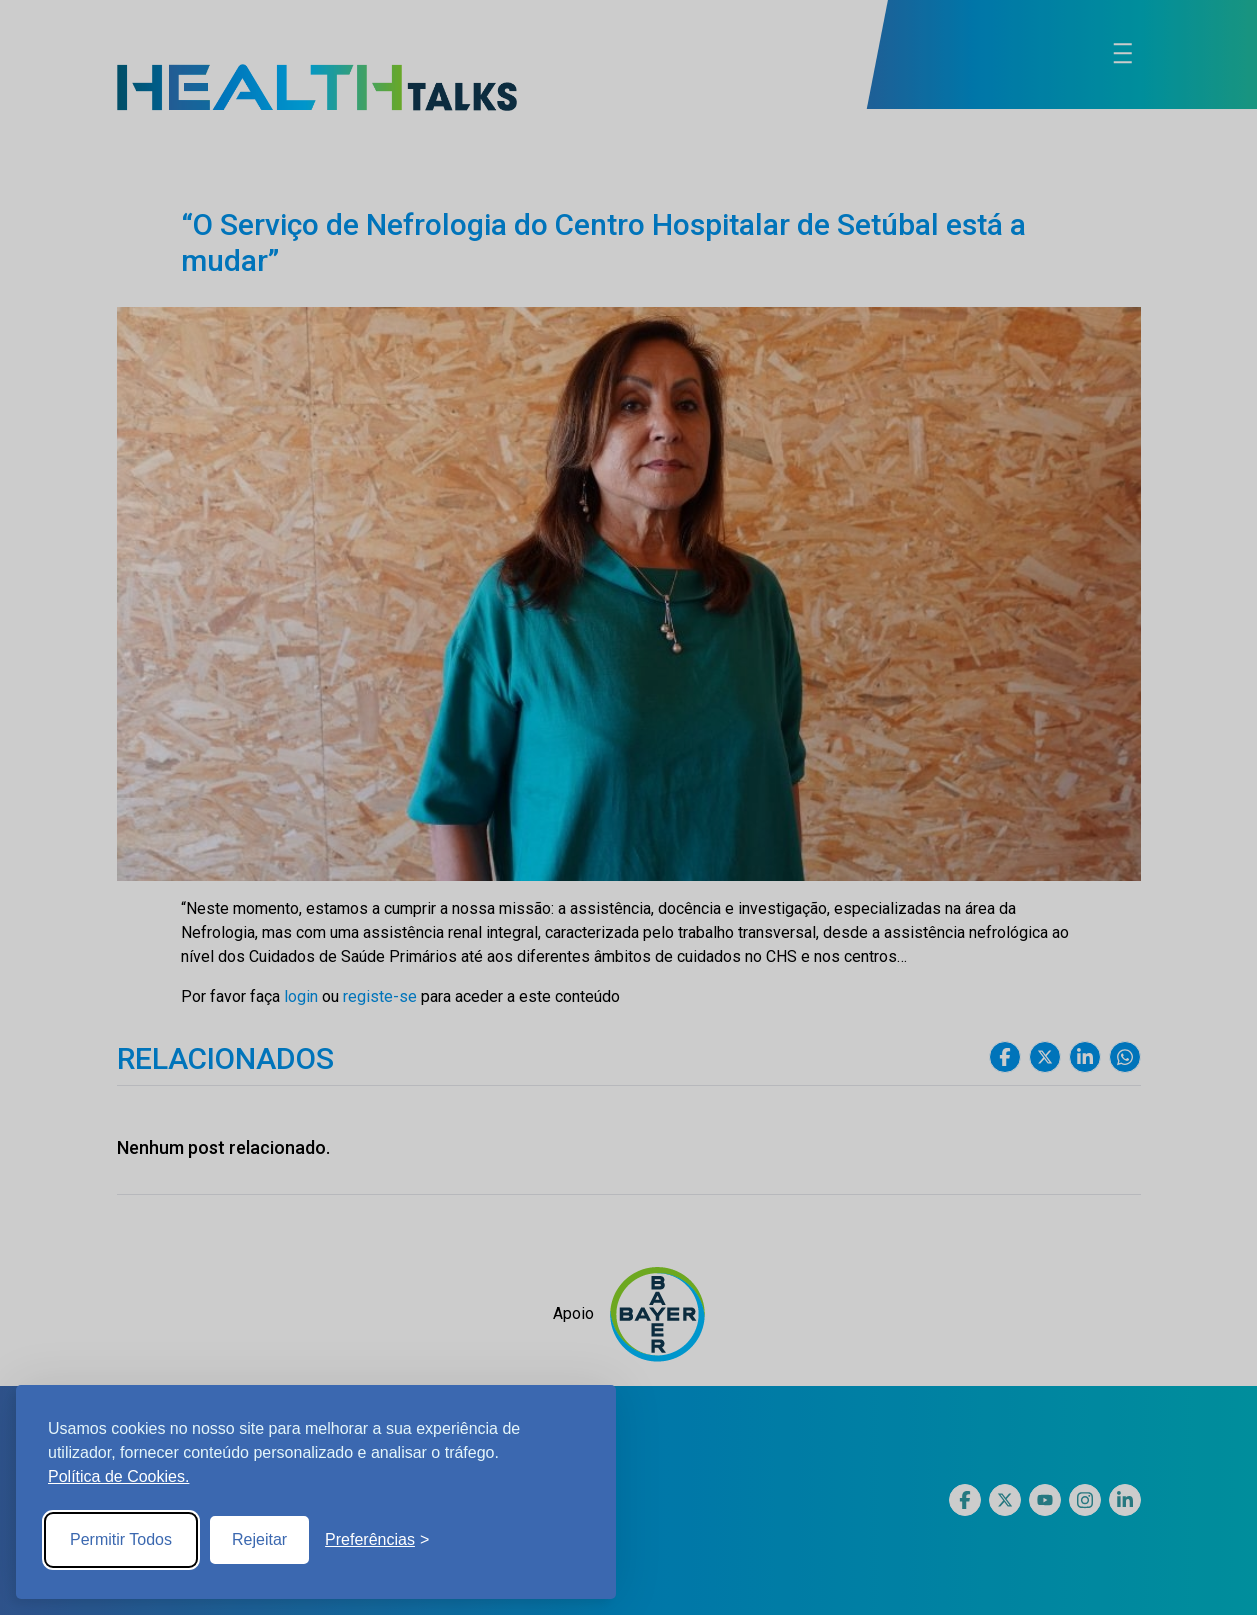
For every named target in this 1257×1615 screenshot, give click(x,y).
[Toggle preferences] (377, 1540)
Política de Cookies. (118, 1476)
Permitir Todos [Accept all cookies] (121, 1539)
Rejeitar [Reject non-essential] (259, 1539)
